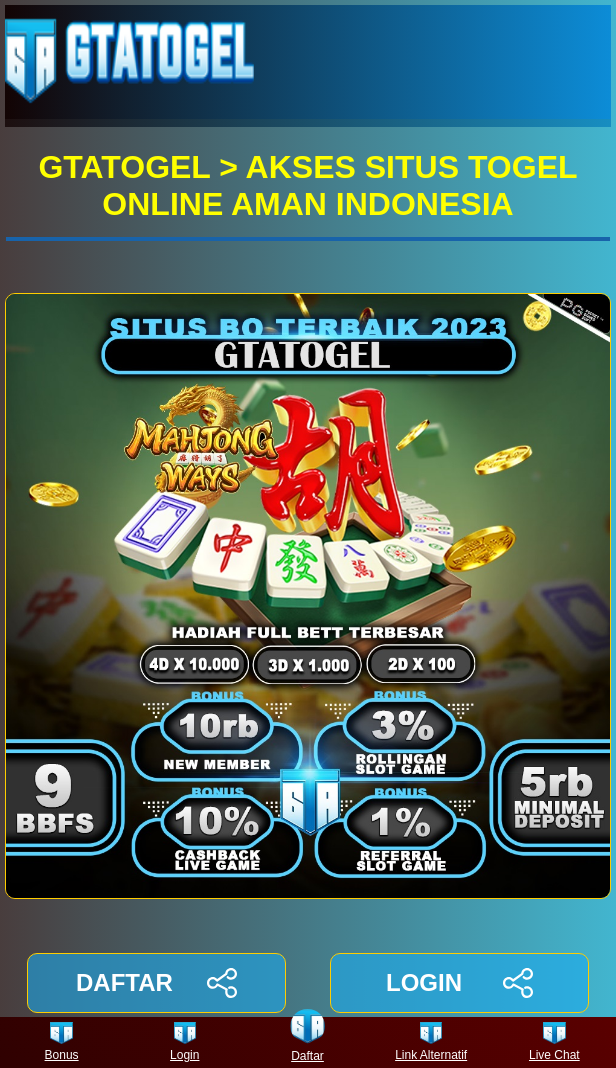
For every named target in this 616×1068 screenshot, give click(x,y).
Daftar (308, 1042)
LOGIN (459, 983)
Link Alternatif (431, 1042)
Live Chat (554, 1042)
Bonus (62, 1042)
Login (184, 1042)
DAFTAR (156, 983)
